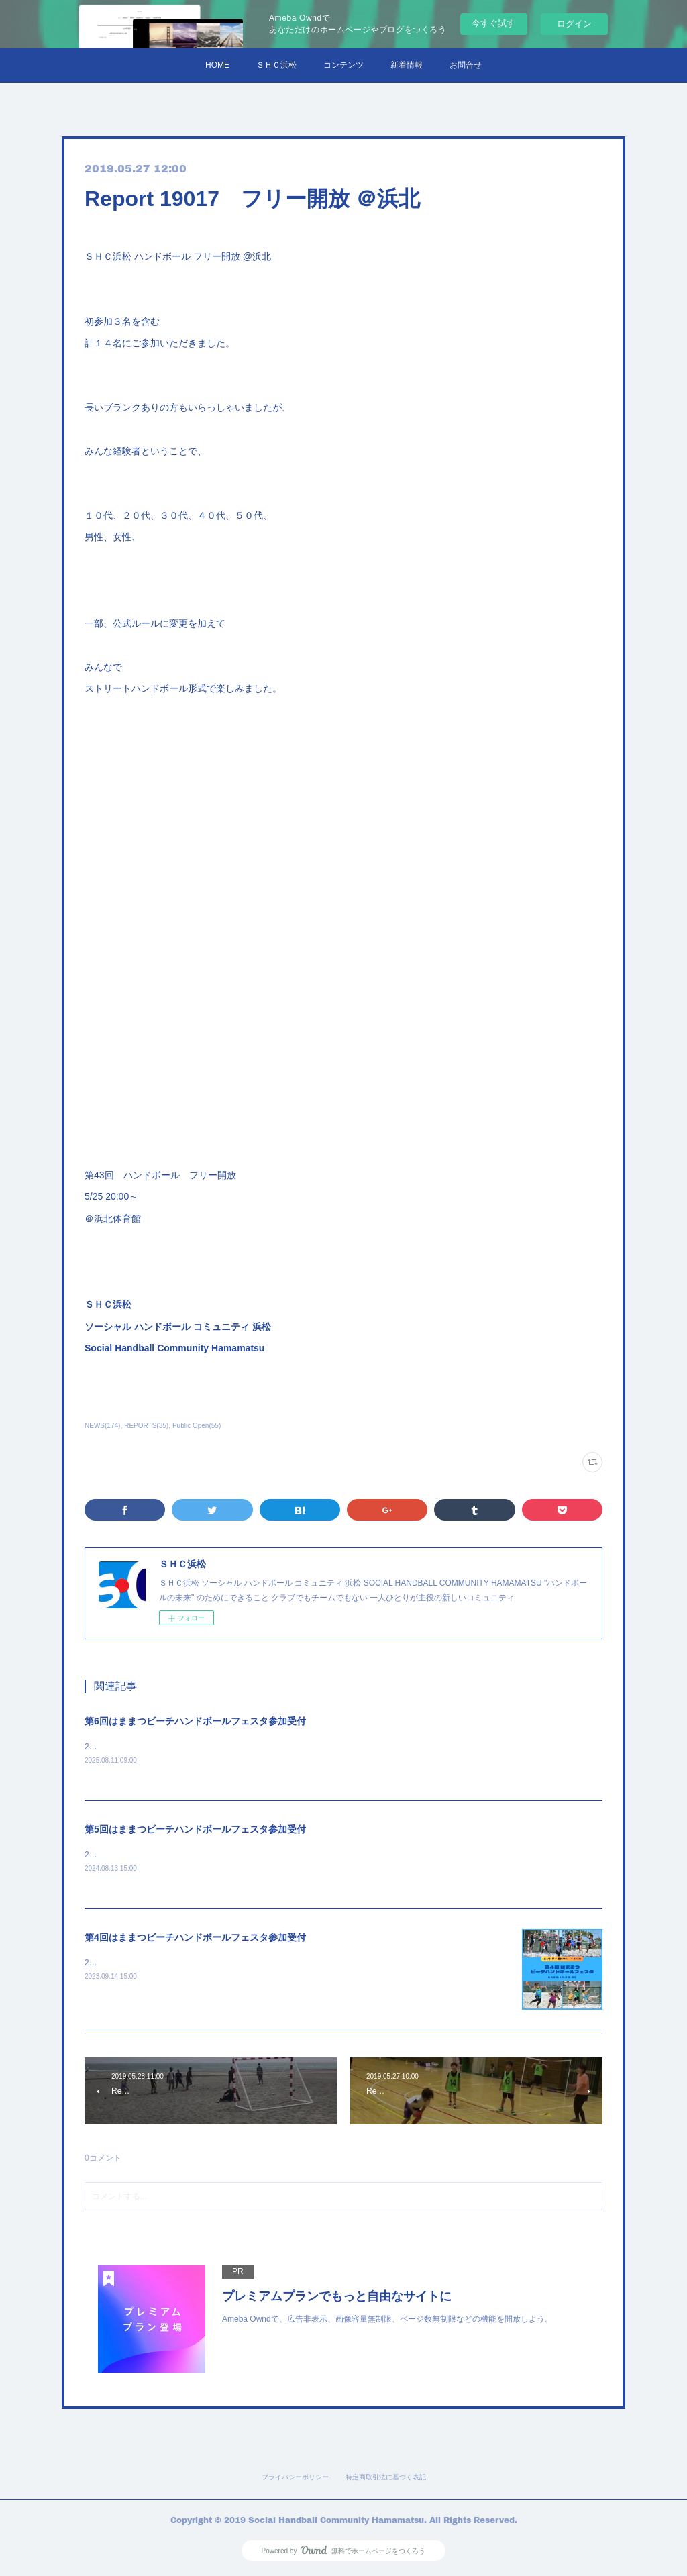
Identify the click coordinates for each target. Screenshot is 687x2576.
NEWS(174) (102, 1425)
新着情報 (406, 65)
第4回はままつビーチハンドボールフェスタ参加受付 (195, 1939)
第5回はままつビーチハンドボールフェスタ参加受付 (195, 1829)
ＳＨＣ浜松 (276, 65)
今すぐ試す (493, 23)
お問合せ (466, 65)
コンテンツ (343, 65)
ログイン (574, 24)
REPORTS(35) (146, 1425)
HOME (217, 65)
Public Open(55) (196, 1425)
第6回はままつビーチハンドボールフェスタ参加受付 (195, 1721)
